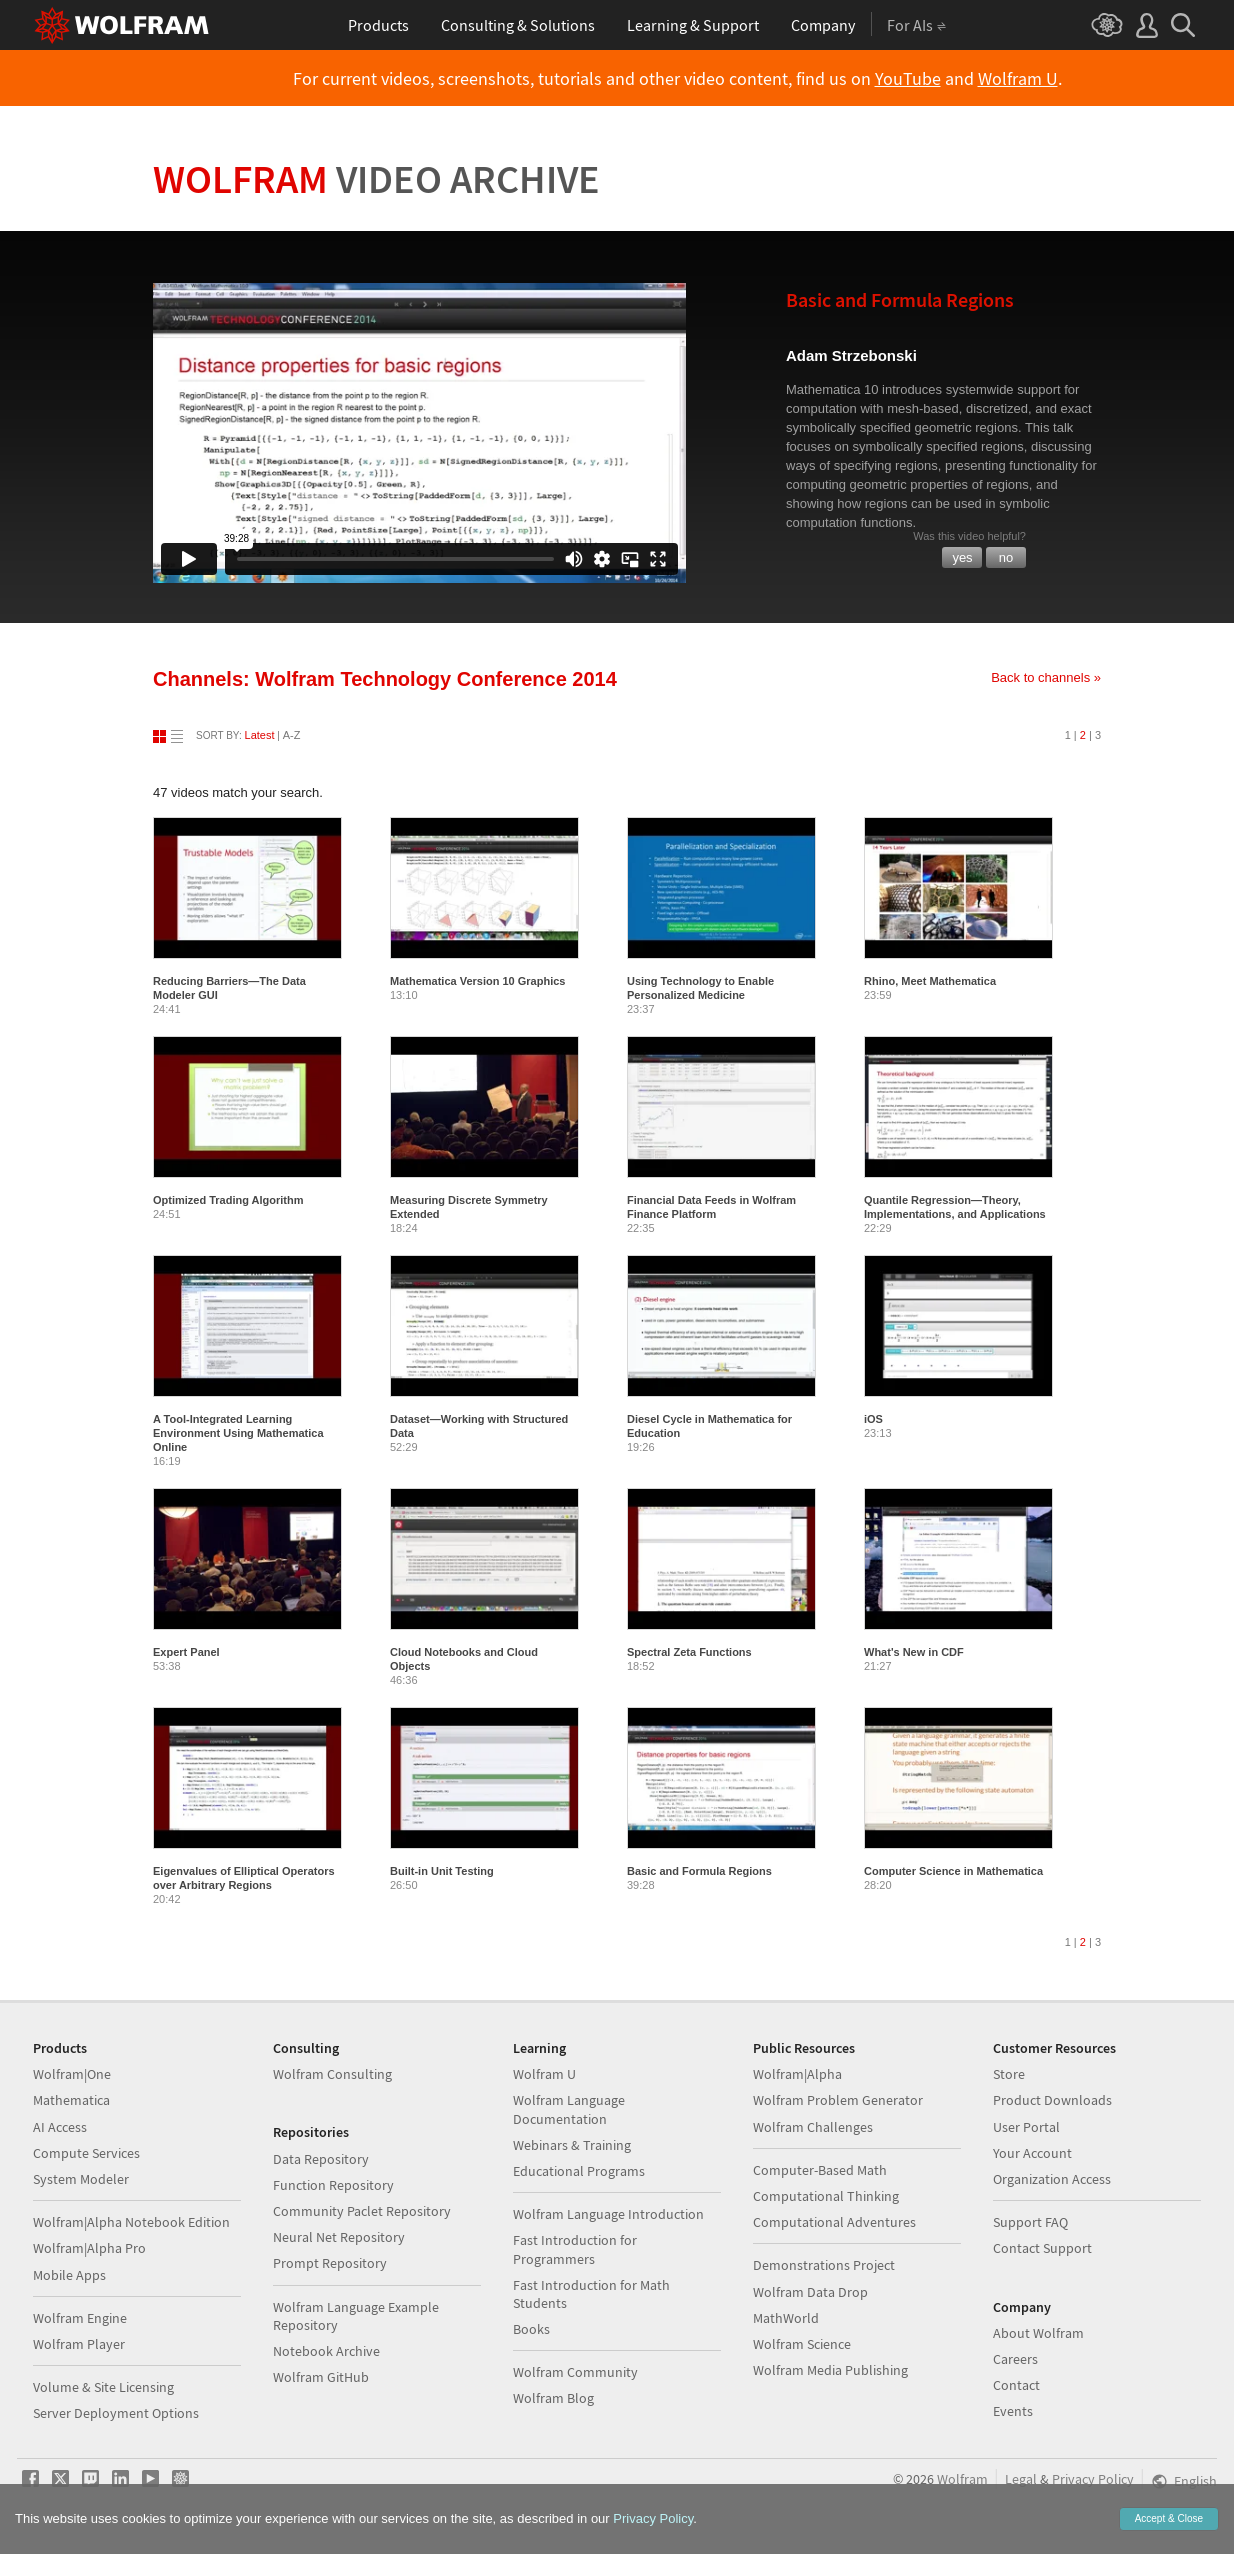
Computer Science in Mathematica (953, 1871)
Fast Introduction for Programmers (575, 2249)
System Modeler (81, 2179)
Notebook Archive (326, 2351)
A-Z (292, 735)
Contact (1016, 2385)
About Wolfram (1038, 2333)
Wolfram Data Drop (810, 2292)
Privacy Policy (1093, 2479)
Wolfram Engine (80, 2318)
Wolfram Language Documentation (569, 2109)
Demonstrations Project (824, 2265)
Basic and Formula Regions (699, 1871)
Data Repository (321, 2159)
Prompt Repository (330, 2263)
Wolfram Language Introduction (608, 2214)
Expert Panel (186, 1652)
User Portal (1026, 2127)
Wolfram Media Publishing (830, 2370)
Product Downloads (1052, 2100)
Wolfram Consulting (332, 2074)
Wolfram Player (79, 2344)
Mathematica (71, 2100)
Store (1009, 2074)
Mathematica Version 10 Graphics (477, 981)
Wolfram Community (575, 2372)
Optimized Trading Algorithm (228, 1200)
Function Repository (333, 2185)
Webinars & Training (572, 2145)
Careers (1015, 2359)
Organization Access (1052, 2179)
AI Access (60, 2127)
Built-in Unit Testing (442, 1871)
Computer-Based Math (820, 2170)
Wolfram (376, 179)
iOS (873, 1419)
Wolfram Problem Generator (838, 2100)
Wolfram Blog (553, 2398)
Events (1013, 2411)
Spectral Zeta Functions (689, 1652)
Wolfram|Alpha (797, 2074)
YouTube (908, 79)
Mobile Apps (69, 2275)
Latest (260, 735)
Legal (1021, 2479)
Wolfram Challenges (813, 2127)
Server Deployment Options (116, 2413)
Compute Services (86, 2153)
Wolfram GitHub (321, 2377)
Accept (1169, 2518)
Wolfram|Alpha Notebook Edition (131, 2222)
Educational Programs (579, 2171)
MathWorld (786, 2318)
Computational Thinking (826, 2196)
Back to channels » (1046, 677)
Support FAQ (1030, 2222)
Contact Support (1042, 2248)
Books (531, 2329)
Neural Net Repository (339, 2237)
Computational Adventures (834, 2222)
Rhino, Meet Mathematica (930, 981)
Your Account (1032, 2153)
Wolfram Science (802, 2344)
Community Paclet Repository (362, 2211)
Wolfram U (1018, 79)
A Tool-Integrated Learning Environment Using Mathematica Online (238, 1433)
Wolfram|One (72, 2074)
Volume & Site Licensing (103, 2387)
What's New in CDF (914, 1652)
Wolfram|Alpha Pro (89, 2248)
